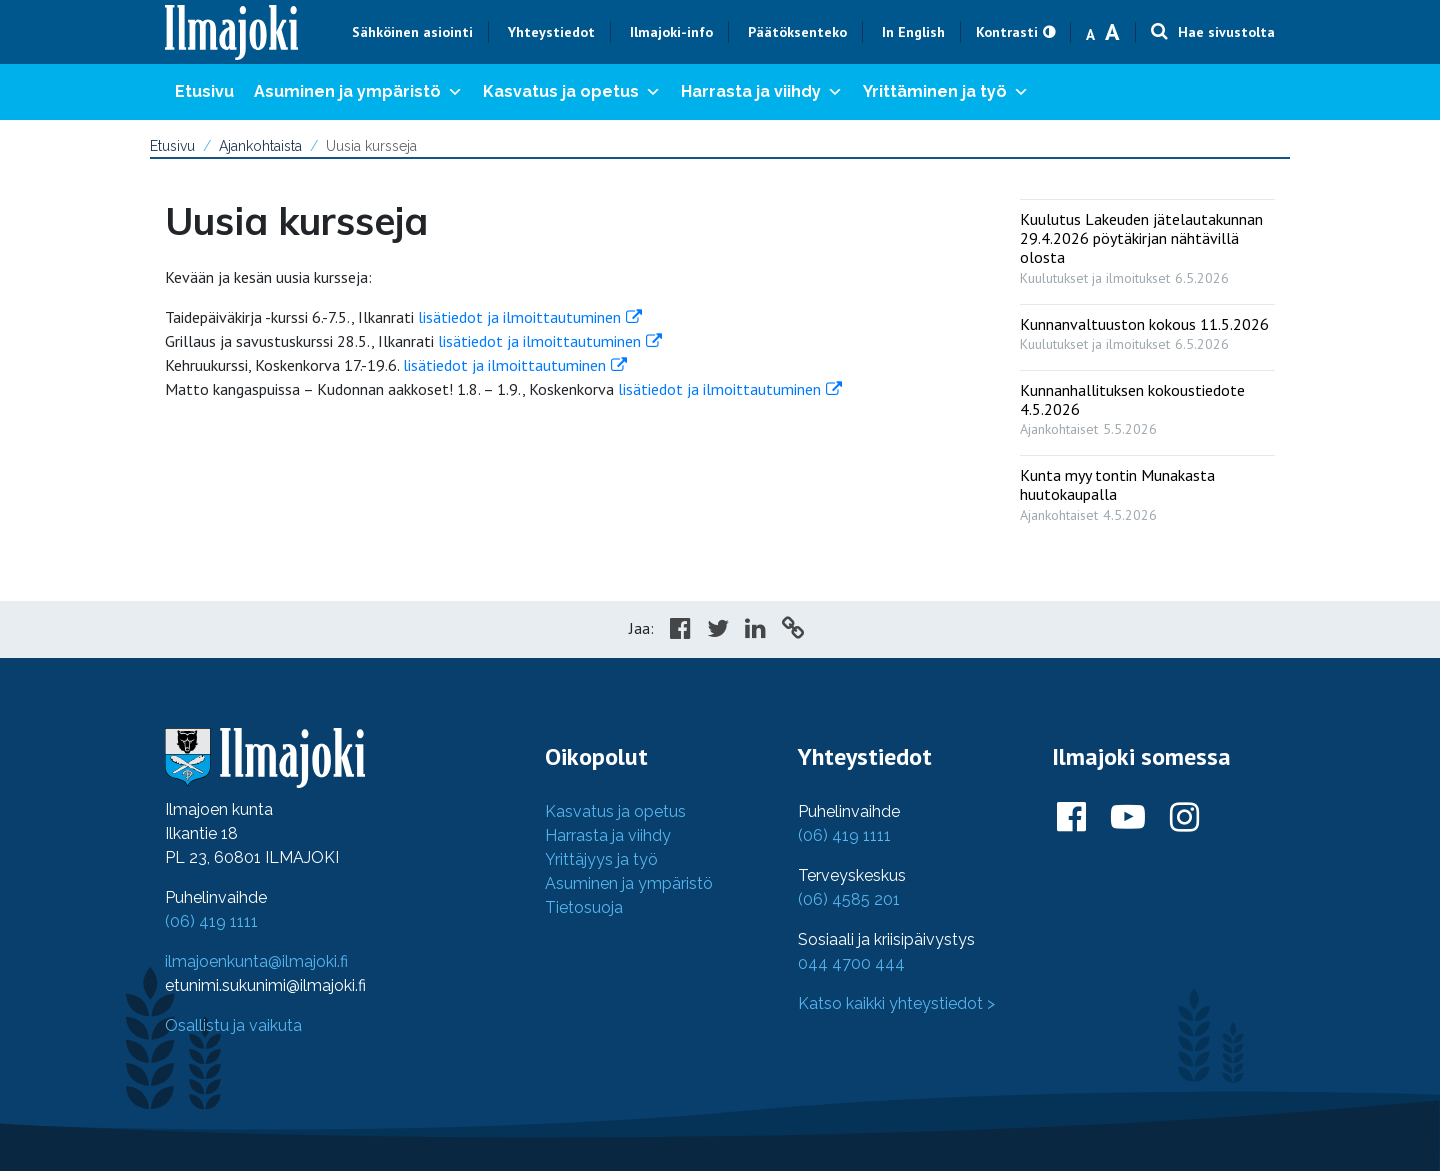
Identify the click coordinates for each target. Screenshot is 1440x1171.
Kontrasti (1007, 32)
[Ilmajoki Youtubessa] (1128, 818)
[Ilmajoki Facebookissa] (1071, 818)
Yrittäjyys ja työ (601, 859)
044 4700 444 (851, 963)
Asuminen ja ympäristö (358, 92)
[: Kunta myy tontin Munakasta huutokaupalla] (1147, 490)
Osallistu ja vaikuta (233, 1025)
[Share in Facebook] (680, 631)
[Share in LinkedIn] (755, 631)
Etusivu (204, 91)
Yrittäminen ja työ (946, 92)
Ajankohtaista (260, 146)
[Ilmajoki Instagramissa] (1184, 818)
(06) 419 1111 (211, 921)
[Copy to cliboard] (793, 631)
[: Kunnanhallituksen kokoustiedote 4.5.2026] (1147, 405)
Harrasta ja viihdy (762, 92)
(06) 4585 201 (849, 899)
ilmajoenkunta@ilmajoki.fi (256, 961)
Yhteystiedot (551, 32)
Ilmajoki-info (671, 32)
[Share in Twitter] (718, 631)
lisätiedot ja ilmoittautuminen (519, 317)
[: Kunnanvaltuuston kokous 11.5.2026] (1147, 329)
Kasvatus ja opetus (572, 92)
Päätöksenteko (797, 32)
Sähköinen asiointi (412, 32)
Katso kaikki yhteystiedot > (896, 1003)
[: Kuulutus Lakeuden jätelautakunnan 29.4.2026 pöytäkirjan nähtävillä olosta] (1147, 244)
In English (913, 32)
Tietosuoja (584, 907)
